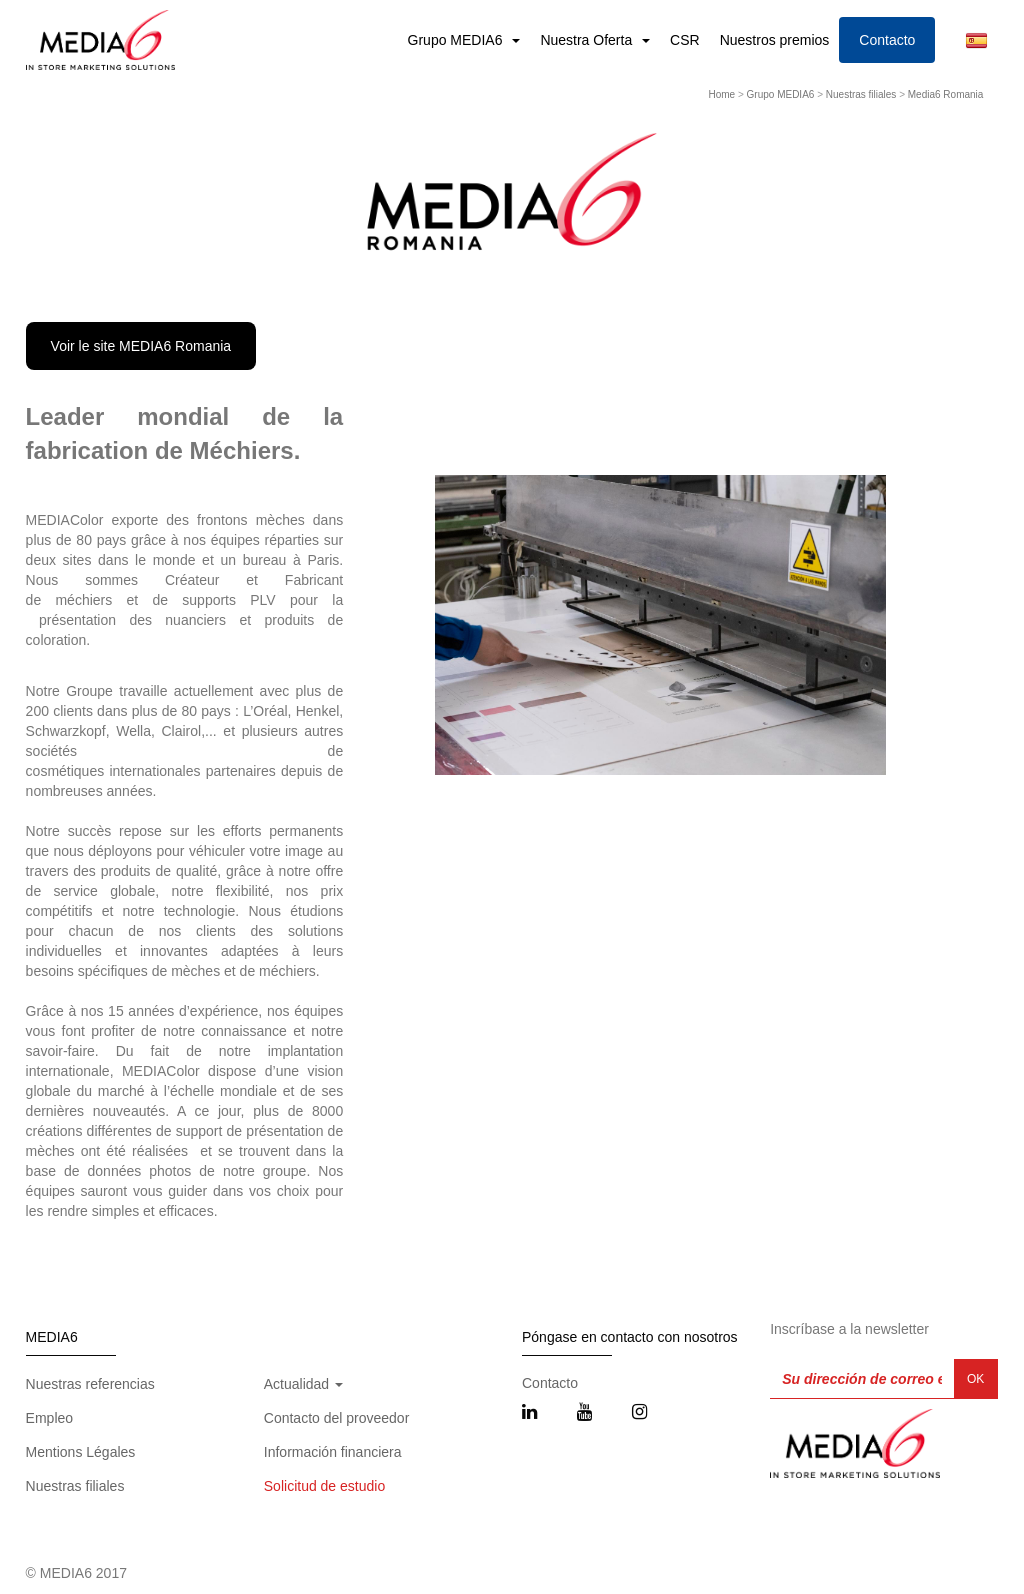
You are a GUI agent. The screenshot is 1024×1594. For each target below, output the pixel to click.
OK (975, 1379)
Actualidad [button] (303, 1384)
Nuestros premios (775, 40)
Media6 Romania (946, 94)
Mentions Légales (81, 1452)
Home (721, 94)
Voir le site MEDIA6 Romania (141, 346)
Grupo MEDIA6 (457, 40)
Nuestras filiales (861, 94)
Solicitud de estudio (324, 1486)
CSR (685, 40)
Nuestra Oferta (588, 40)
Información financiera (333, 1452)
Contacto (887, 40)
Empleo (49, 1418)
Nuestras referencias (90, 1384)
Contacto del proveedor (337, 1418)
